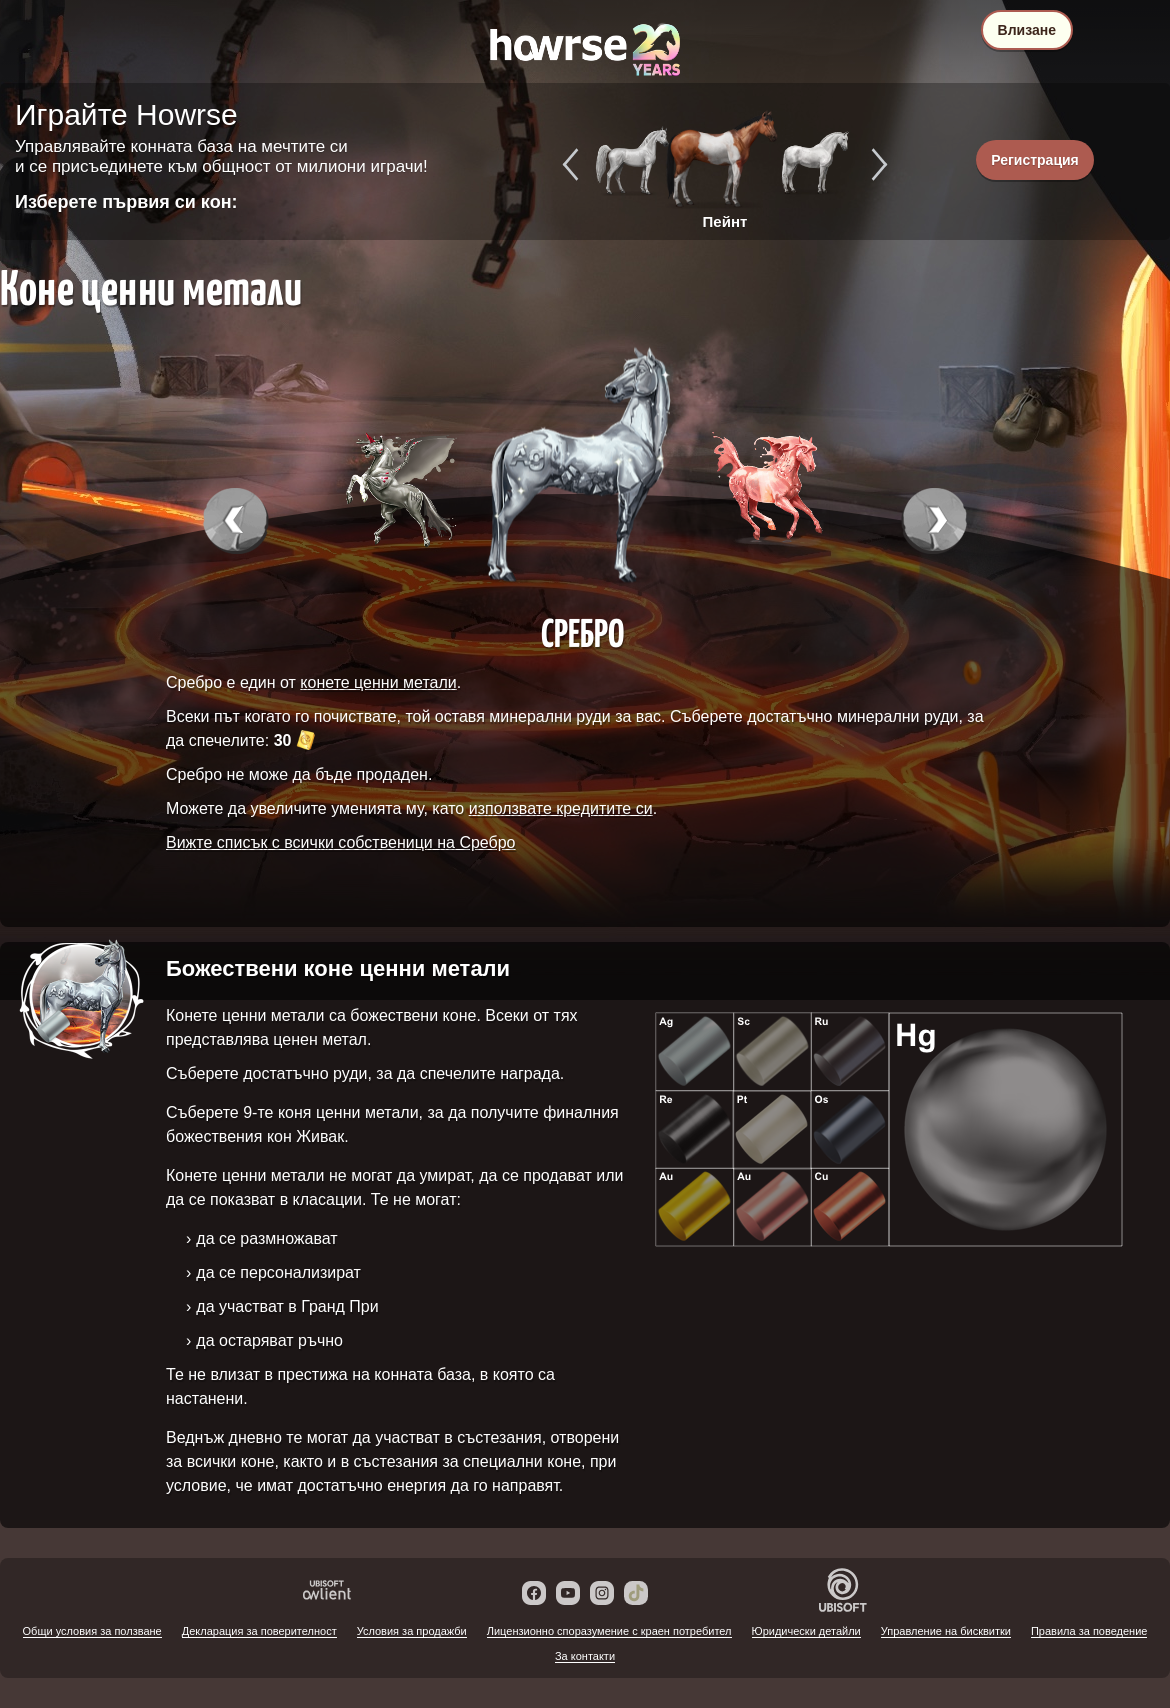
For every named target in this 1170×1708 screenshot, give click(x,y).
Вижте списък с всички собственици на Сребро (341, 842)
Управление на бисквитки (946, 1631)
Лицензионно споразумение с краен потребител (609, 1631)
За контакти (585, 1656)
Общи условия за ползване (92, 1631)
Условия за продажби (412, 1631)
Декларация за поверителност (259, 1631)
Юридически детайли (806, 1631)
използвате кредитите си (561, 808)
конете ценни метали (378, 682)
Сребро (582, 632)
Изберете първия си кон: (126, 202)
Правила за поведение (1089, 1631)
